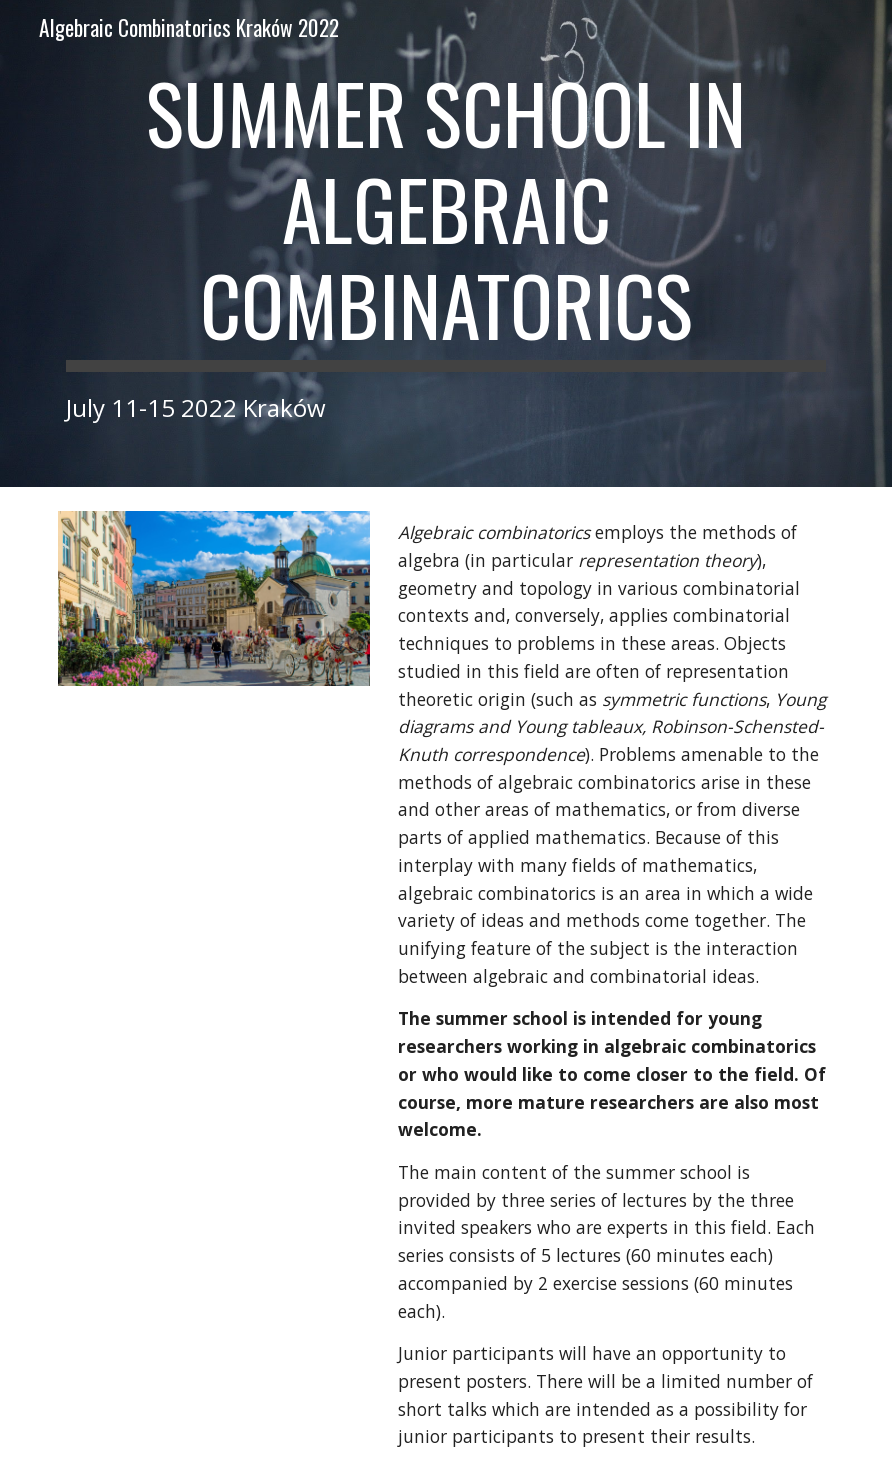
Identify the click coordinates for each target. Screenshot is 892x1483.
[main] (446, 243)
